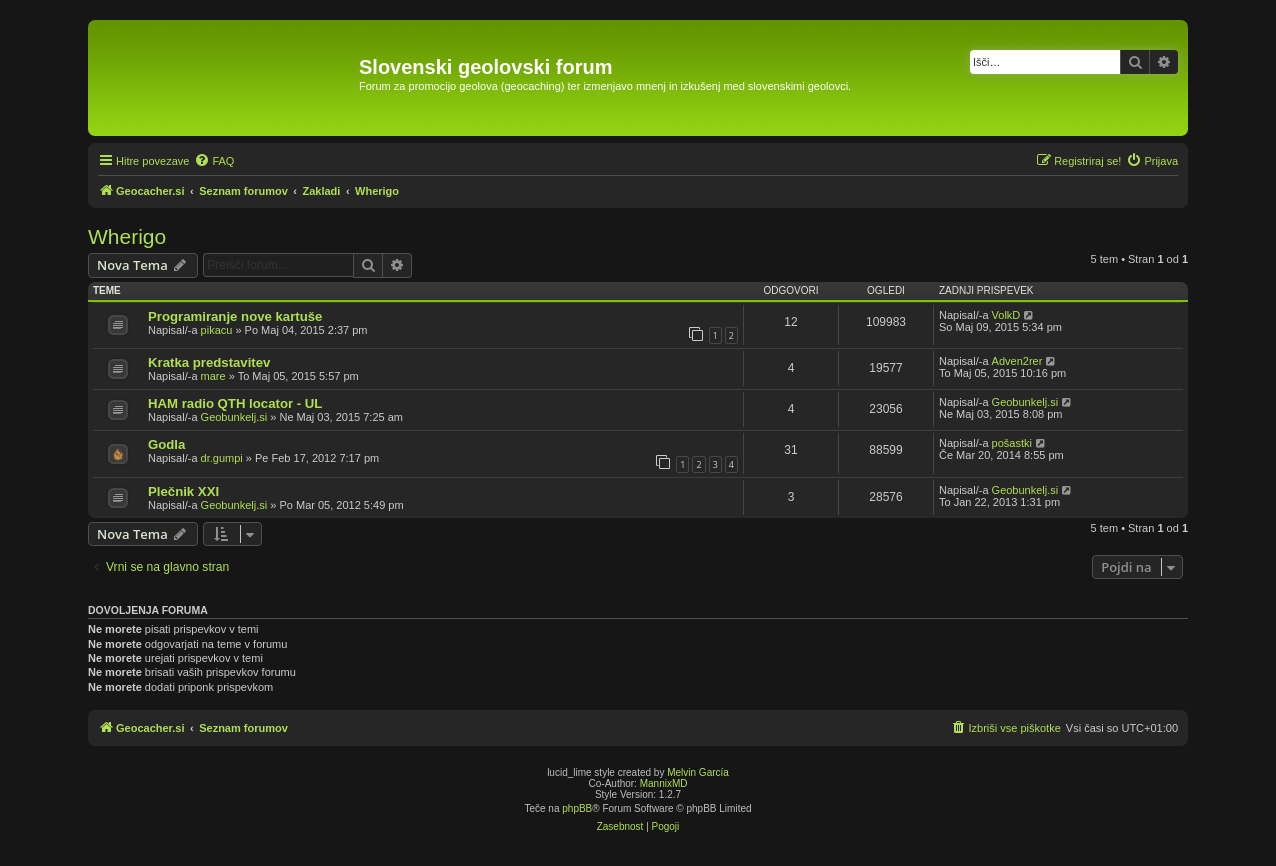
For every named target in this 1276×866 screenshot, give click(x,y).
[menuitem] (214, 161)
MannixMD (664, 783)
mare (213, 376)
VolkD (1006, 315)
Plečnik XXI (183, 491)
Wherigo (127, 236)
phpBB (577, 808)
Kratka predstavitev (209, 362)
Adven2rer (1017, 361)
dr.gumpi (222, 458)
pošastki (1012, 443)
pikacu (217, 330)
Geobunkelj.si (234, 417)
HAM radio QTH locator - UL (235, 403)
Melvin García (698, 772)
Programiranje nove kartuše (235, 316)
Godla (166, 444)
